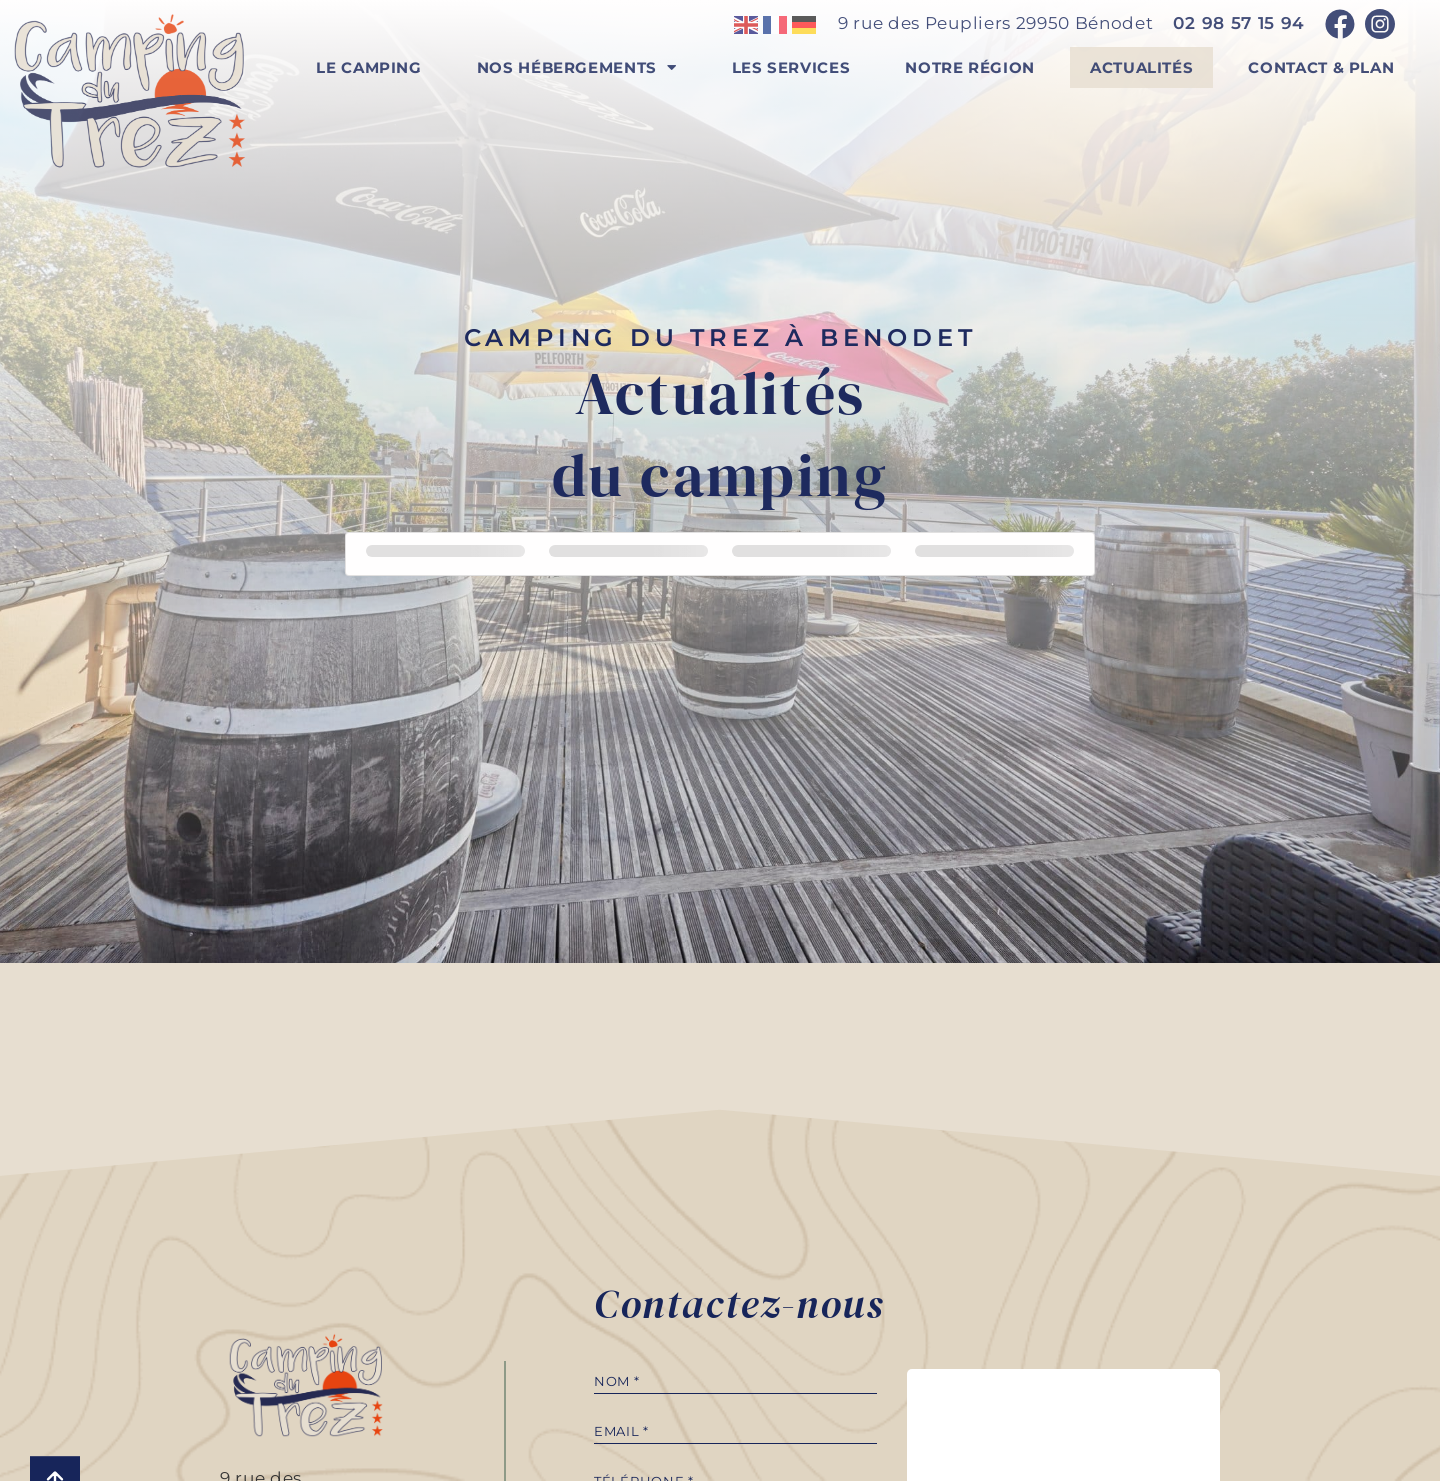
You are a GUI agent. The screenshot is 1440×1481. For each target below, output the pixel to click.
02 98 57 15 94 (1239, 23)
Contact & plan (1321, 67)
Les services (791, 67)
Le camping (368, 67)
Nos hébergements (577, 67)
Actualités (1141, 67)
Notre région (970, 67)
